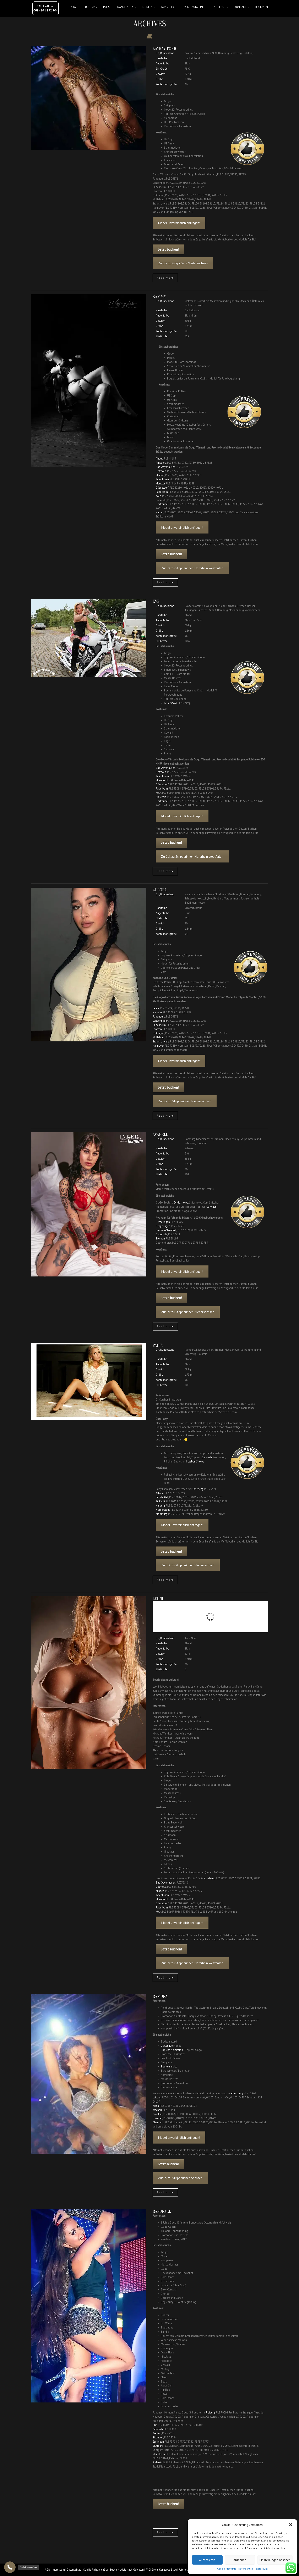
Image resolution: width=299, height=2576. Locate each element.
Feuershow (170, 703)
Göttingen (158, 1033)
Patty (158, 1345)
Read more (165, 278)
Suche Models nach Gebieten (127, 2569)
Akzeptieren (207, 2560)
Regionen (261, 7)
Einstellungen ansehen (275, 2560)
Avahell (160, 1134)
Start (75, 7)
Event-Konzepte (195, 7)
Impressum (261, 2568)
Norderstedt (163, 1510)
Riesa (156, 2106)
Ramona (160, 1996)
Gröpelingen (163, 1226)
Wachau (157, 2110)
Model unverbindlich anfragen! (179, 235)
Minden (160, 475)
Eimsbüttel (162, 1497)
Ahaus (159, 458)
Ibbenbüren (162, 479)
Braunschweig (161, 1041)
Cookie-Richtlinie (226, 2568)
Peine (156, 1008)
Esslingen (158, 2441)
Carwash (211, 1207)
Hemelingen (163, 1222)
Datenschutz (245, 2568)
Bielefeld (161, 500)
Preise (107, 7)
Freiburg (210, 2412)
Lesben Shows (195, 1461)
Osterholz (161, 1234)
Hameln (157, 1012)
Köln (158, 496)
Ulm (155, 2425)
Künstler (169, 7)
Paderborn (162, 492)
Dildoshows (181, 1202)
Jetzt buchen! (168, 249)
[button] (291, 2525)
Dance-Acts (126, 7)
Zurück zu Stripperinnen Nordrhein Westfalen (204, 567)
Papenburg (159, 1016)
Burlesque (167, 2045)
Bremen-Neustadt (166, 1230)
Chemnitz (158, 2122)
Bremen (160, 1238)
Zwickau (157, 2114)
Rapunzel (162, 2211)
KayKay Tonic (165, 48)
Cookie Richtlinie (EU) (95, 2569)
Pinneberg (197, 1489)
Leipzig (157, 2097)
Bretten (157, 2433)
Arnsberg (161, 462)
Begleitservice (169, 2066)
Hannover (158, 1045)
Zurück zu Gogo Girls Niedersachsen (202, 263)
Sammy (159, 296)
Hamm (159, 512)
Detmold (161, 471)
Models (148, 7)
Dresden (157, 2118)
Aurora (160, 889)
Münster (160, 483)
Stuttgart (158, 2446)
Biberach (158, 2429)
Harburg (160, 1505)
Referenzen (185, 2569)
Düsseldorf (162, 487)
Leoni (158, 1598)
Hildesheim (159, 1025)
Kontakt (242, 7)
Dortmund (162, 504)
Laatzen (157, 1029)
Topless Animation (172, 2050)
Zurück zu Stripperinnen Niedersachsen (202, 1101)
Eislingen (158, 2437)
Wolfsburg (158, 1037)
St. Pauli (160, 1501)
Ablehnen (239, 2560)
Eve (156, 601)
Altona (160, 1493)
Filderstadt (159, 2462)
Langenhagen (160, 1021)
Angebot (221, 7)
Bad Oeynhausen (165, 467)
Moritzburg (236, 2093)
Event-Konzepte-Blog (164, 2569)
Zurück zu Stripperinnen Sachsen (201, 2177)
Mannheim (159, 2454)
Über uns (91, 7)
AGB (47, 2569)
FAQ (148, 2569)
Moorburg (161, 1514)
